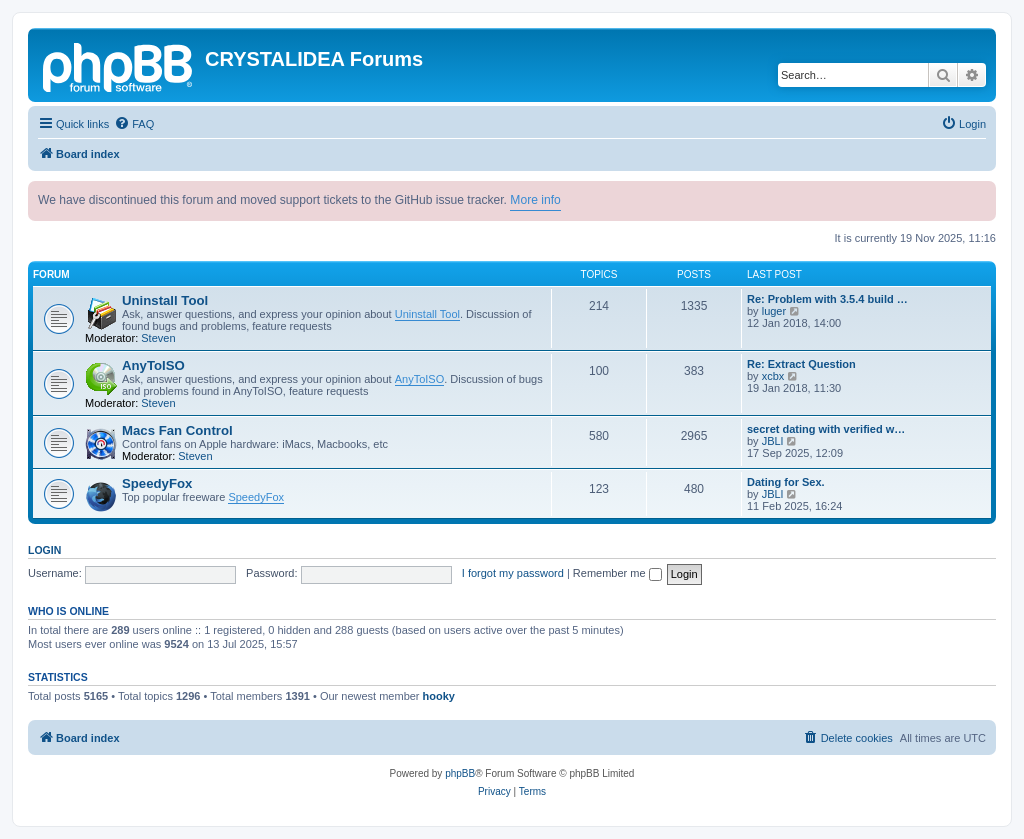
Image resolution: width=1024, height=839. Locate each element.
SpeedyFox (157, 483)
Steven (158, 338)
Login (44, 550)
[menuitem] (134, 124)
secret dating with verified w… (826, 429)
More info (535, 200)
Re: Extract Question (801, 364)
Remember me (617, 573)
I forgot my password (513, 573)
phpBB (460, 773)
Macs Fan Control (177, 430)
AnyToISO (153, 365)
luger (774, 311)
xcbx (773, 376)
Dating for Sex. (786, 482)
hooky (439, 696)
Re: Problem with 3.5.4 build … (827, 299)
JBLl (772, 441)
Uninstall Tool (165, 300)
